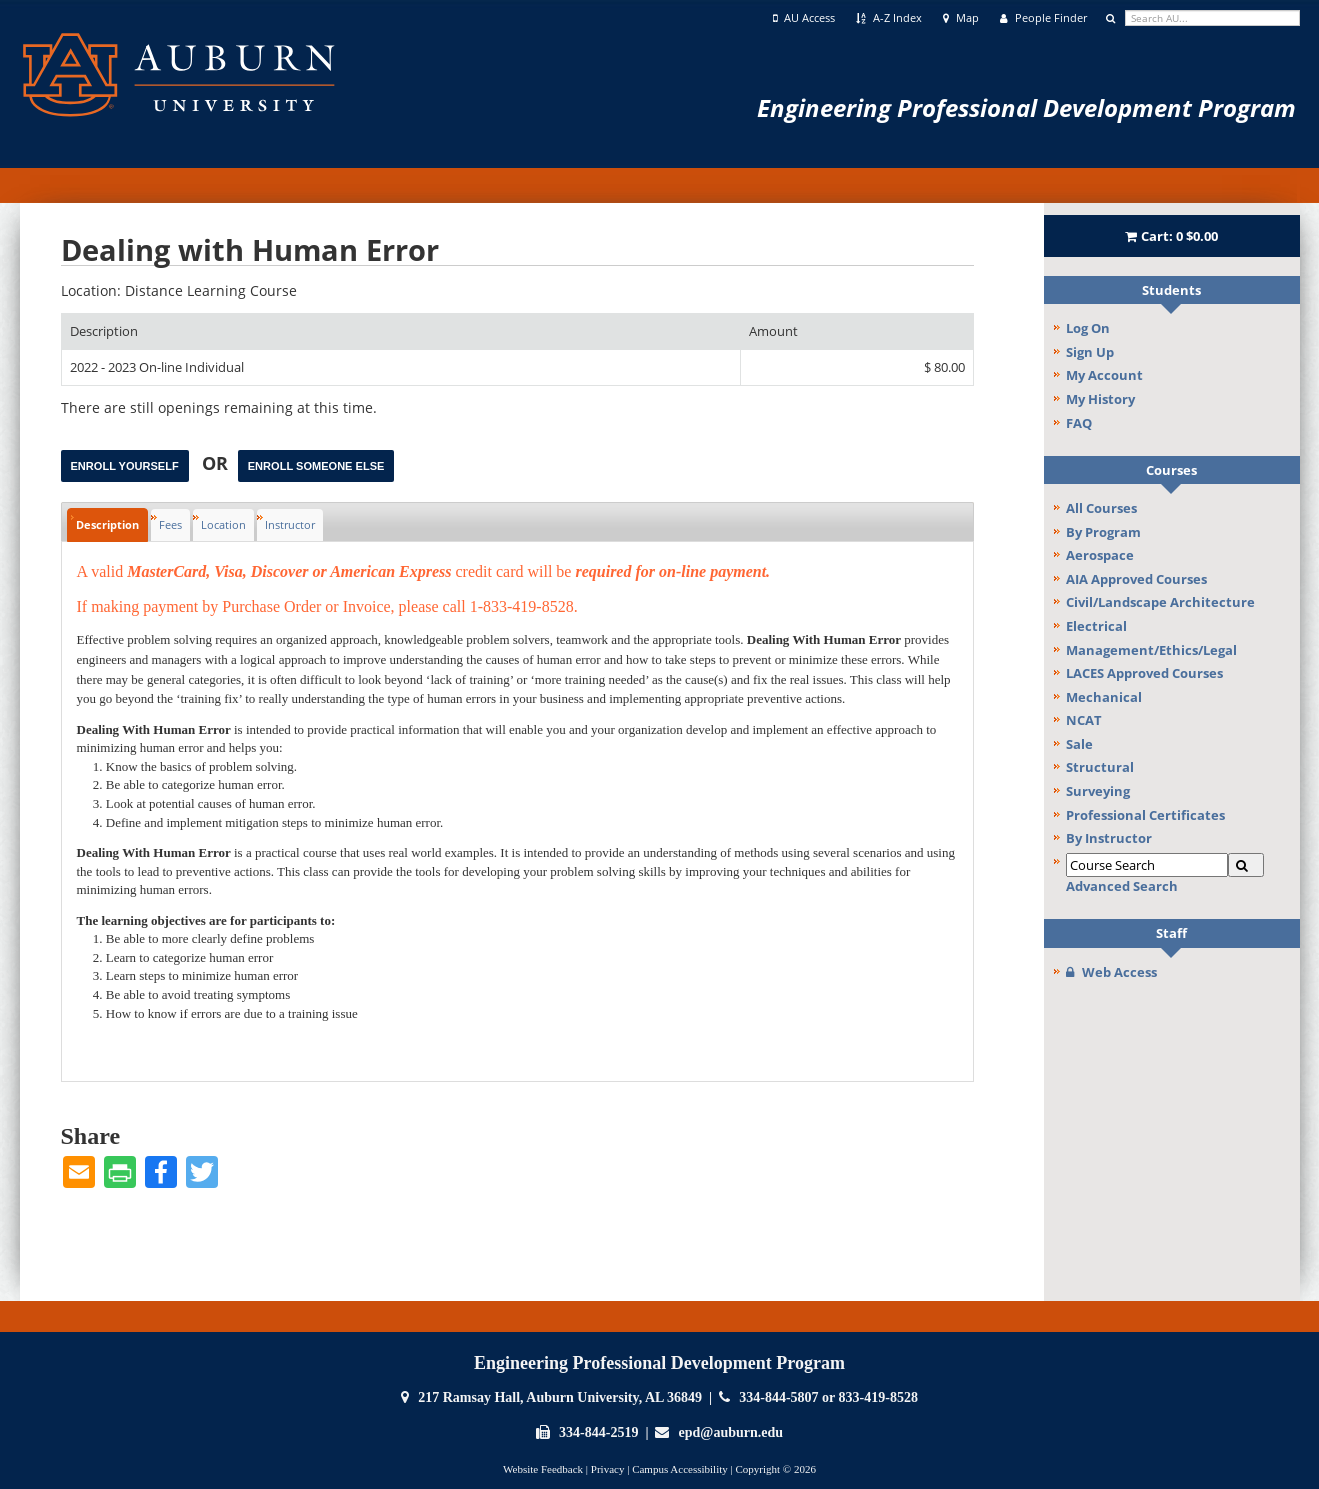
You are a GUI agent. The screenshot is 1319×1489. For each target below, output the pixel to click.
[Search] (1246, 865)
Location (223, 524)
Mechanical (1104, 697)
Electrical (1096, 626)
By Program (1103, 532)
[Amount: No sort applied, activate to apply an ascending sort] (857, 331)
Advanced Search (1122, 886)
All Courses (1101, 508)
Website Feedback (543, 1469)
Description (107, 524)
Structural (1100, 767)
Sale (1079, 744)
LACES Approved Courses (1144, 673)
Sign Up (1090, 352)
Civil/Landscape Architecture (1160, 602)
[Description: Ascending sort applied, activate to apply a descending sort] (401, 331)
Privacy (608, 1469)
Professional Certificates (1145, 815)
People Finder (1043, 18)
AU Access (804, 18)
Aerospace (1100, 555)
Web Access (1111, 972)
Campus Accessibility (680, 1469)
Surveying (1098, 791)
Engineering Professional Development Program (1026, 107)
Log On (1088, 328)
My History (1100, 399)
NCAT (1084, 720)
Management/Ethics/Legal (1151, 650)
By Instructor (1109, 838)
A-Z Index (889, 18)
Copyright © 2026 (775, 1469)
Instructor (290, 524)
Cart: (1172, 236)
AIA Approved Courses (1136, 579)
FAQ (1079, 423)
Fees (170, 524)
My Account (1104, 375)
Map (961, 18)
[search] (1212, 18)
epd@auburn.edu (731, 1432)
